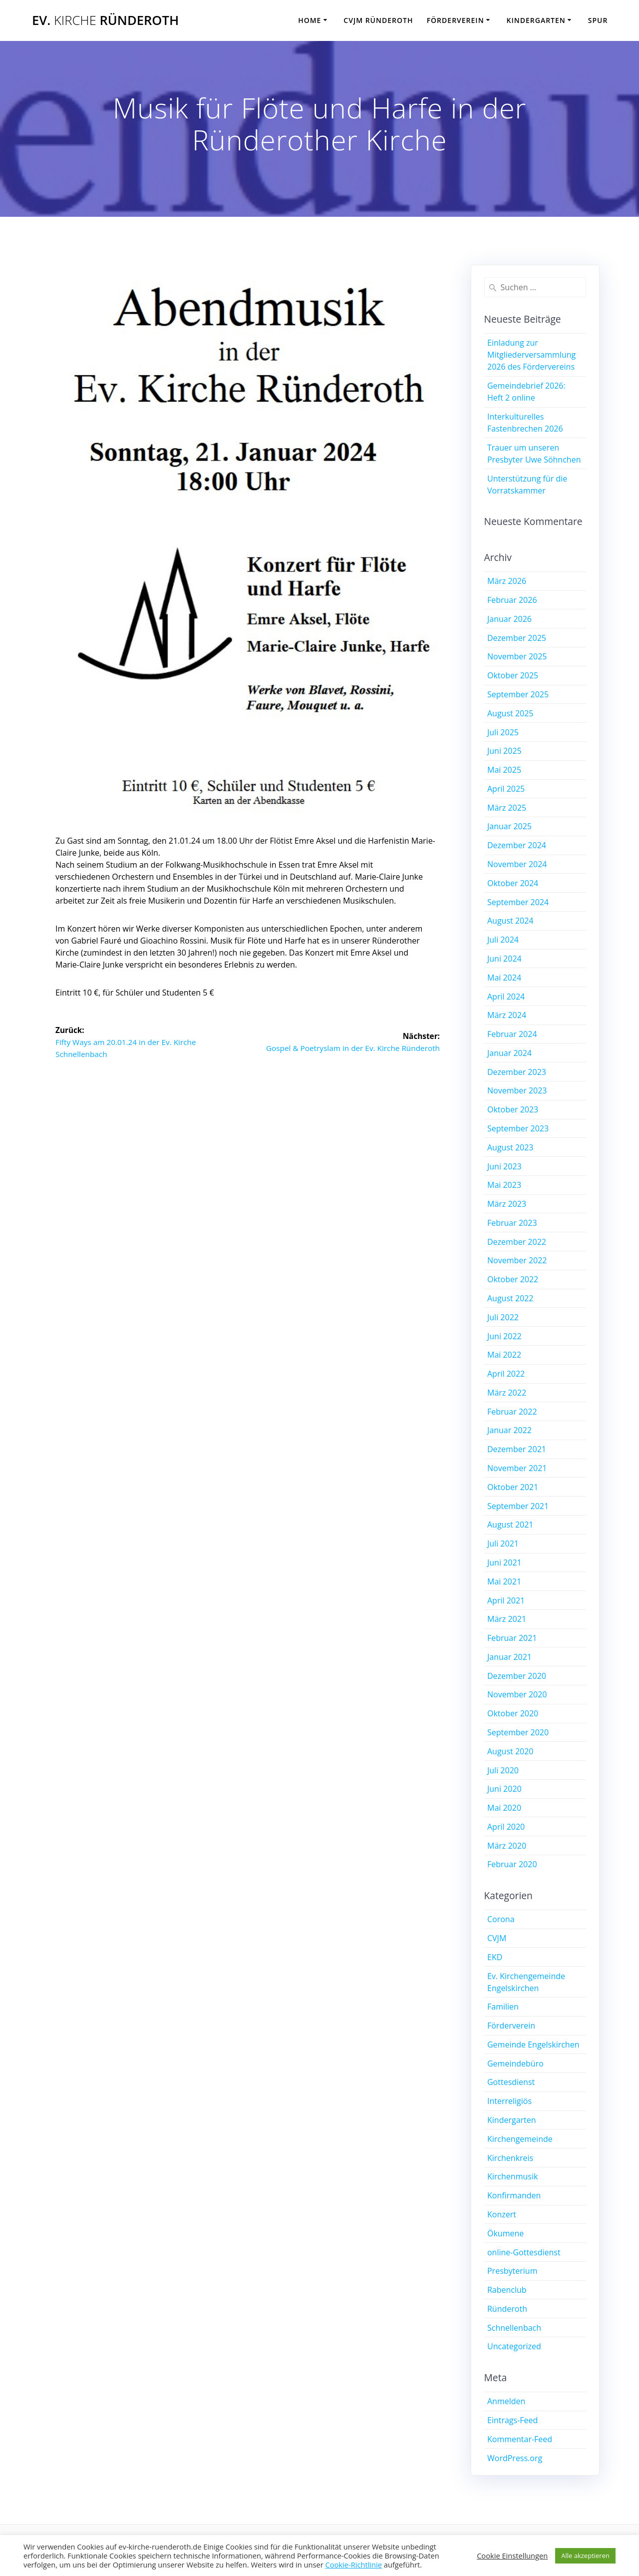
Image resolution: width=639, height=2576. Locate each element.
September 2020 (518, 1732)
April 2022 (506, 1373)
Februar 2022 (512, 1411)
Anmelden (506, 2401)
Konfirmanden (514, 2195)
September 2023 (518, 1128)
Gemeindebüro (515, 2063)
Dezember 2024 (516, 845)
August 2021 (510, 1524)
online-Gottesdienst (524, 2252)
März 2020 (506, 1845)
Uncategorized (514, 2346)
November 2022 (517, 1260)
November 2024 (517, 864)
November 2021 (517, 1468)
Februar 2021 (512, 1637)
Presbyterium (512, 2270)
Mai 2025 (504, 769)
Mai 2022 (504, 1354)
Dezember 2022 (516, 1241)
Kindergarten (536, 20)
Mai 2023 (504, 1184)
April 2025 (506, 788)
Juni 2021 (504, 1562)
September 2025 (518, 694)
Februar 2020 (512, 1864)
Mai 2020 (504, 1807)
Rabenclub (507, 2289)
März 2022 (506, 1392)
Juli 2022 (503, 1317)
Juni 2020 (504, 1788)
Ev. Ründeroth (105, 20)
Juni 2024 (504, 958)
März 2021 (506, 1618)
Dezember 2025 (516, 637)
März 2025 (506, 807)
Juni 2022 (504, 1336)
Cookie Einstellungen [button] (512, 2555)
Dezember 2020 (516, 1675)
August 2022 (510, 1298)
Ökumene (505, 2233)
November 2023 (517, 1090)
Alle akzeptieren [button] (585, 2555)
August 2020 (510, 1751)
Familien (503, 2006)
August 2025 (510, 713)
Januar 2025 (509, 826)
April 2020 (506, 1826)
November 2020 (517, 1694)
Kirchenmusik (512, 2176)
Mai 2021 (504, 1581)
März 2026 (506, 580)
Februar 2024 (512, 1034)
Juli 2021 (503, 1543)
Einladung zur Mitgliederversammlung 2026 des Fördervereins (531, 354)
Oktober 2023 (512, 1109)
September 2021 (518, 1506)
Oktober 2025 (512, 675)
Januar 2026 (509, 618)
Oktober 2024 (512, 883)
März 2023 (506, 1203)
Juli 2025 (503, 732)
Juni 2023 (504, 1166)
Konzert (501, 2214)
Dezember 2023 (516, 1071)
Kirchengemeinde (520, 2138)
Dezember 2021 (516, 1449)
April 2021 (506, 1600)
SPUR (598, 20)
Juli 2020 (503, 1770)
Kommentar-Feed (519, 2439)
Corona (501, 1919)
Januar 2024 (509, 1052)
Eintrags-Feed (512, 2420)
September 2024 (518, 902)
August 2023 (510, 1147)
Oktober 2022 (512, 1279)
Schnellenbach (514, 2327)
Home (309, 20)
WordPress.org (514, 2458)
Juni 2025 (504, 750)
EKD (494, 1957)
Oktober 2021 (512, 1487)
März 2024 (506, 1015)
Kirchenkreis (510, 2157)
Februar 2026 (512, 599)
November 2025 (517, 656)
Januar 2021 (509, 1656)
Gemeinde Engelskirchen (533, 2044)
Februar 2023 (512, 1222)
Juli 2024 (503, 939)
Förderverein (455, 20)
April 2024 (506, 996)
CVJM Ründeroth (378, 20)
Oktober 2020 (512, 1713)
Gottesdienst (511, 2081)
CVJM (496, 1938)
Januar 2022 (509, 1430)
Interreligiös (509, 2100)
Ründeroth (507, 2308)
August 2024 (510, 920)
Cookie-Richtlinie (353, 2565)
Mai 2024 (504, 977)
